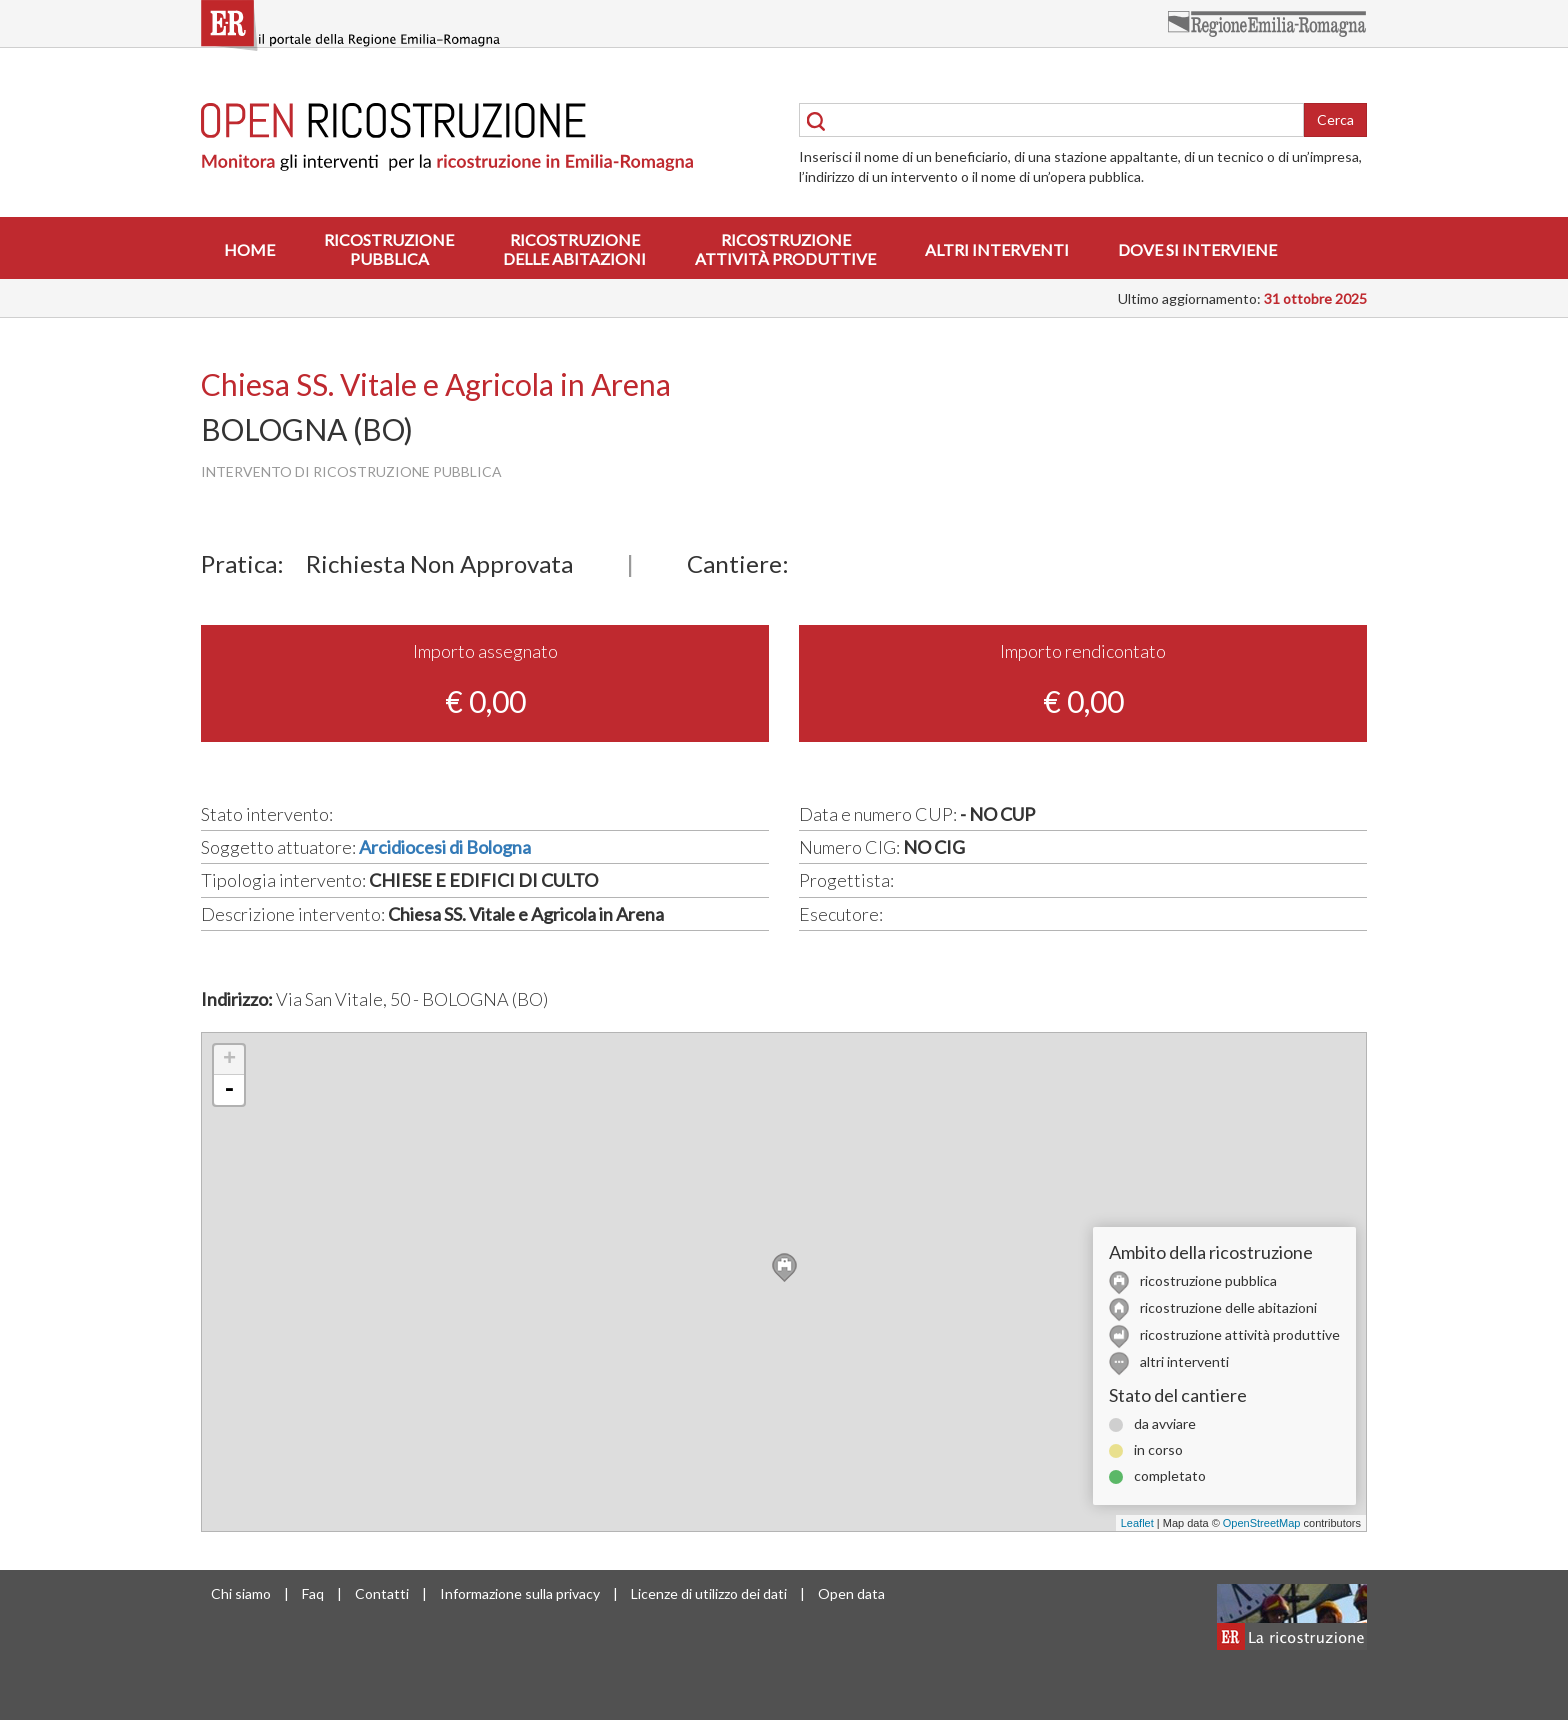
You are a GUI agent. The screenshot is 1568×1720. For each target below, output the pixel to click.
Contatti (382, 1593)
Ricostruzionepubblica (389, 249)
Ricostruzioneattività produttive (785, 249)
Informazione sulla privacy (520, 1593)
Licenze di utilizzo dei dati (709, 1593)
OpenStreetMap (1262, 1523)
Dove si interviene (1197, 249)
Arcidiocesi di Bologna (445, 847)
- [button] (229, 1090)
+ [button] (229, 1060)
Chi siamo (241, 1593)
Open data (851, 1593)
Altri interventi (997, 249)
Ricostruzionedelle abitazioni (574, 249)
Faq (313, 1593)
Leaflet (1137, 1523)
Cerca (1335, 119)
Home (249, 249)
